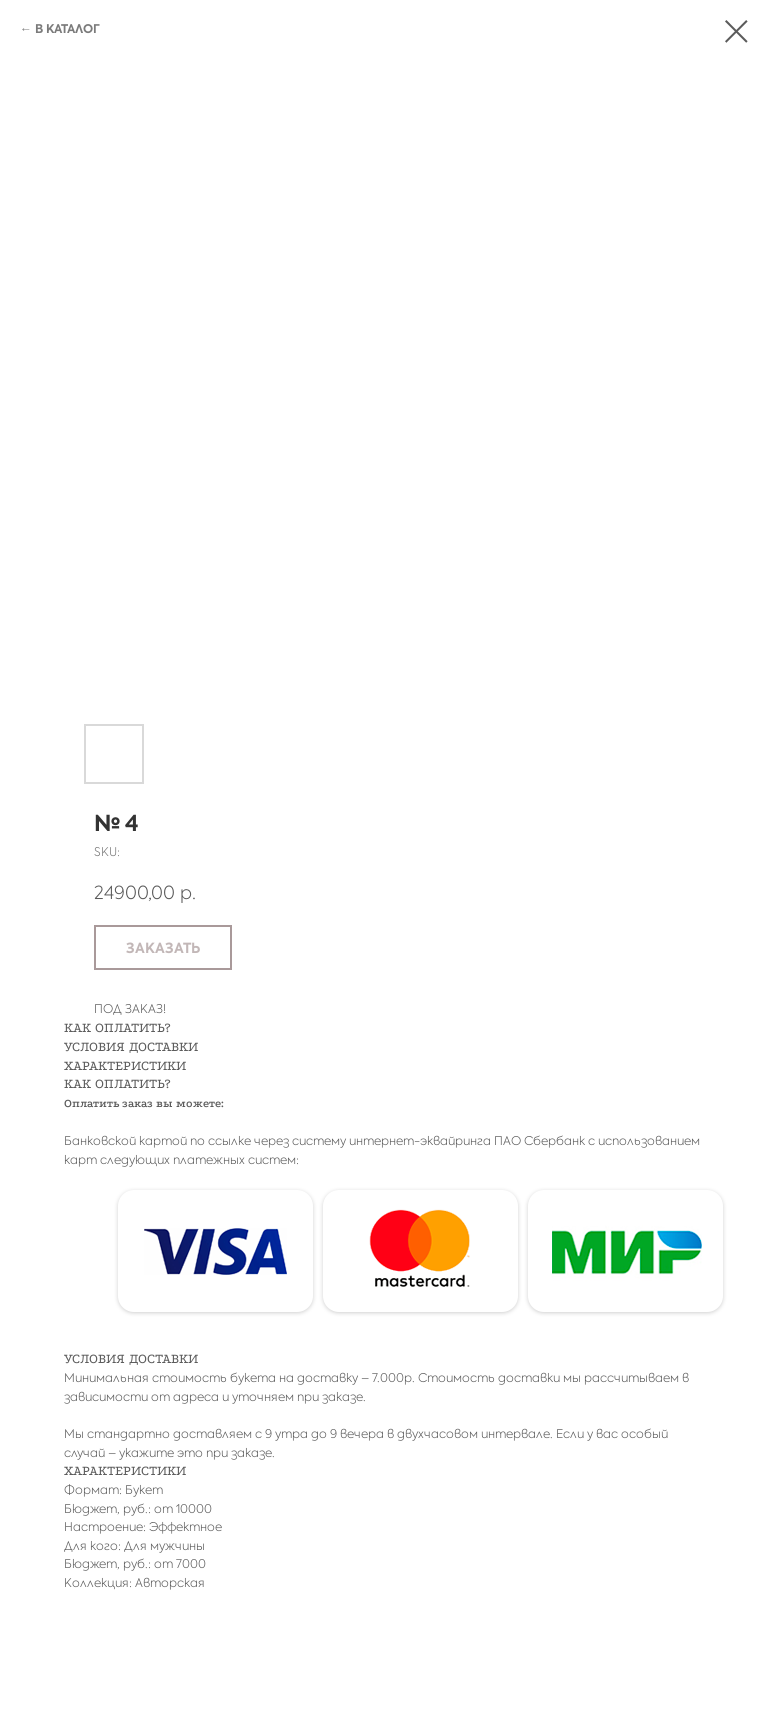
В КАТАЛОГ (67, 28)
